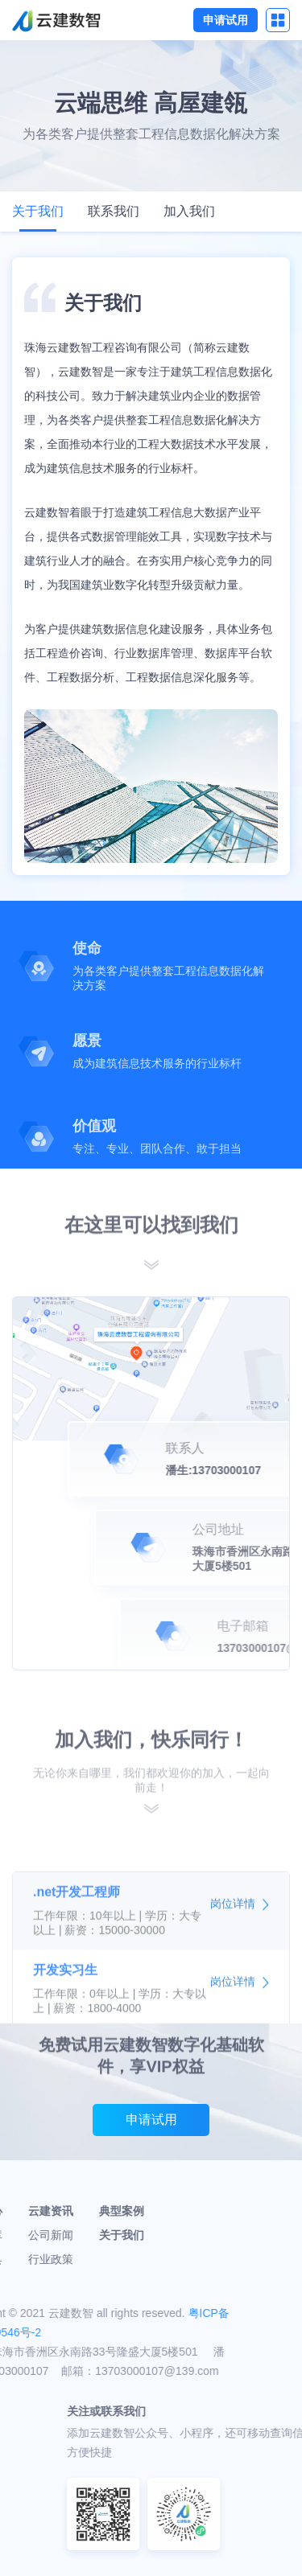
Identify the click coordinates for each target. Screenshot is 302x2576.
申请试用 (225, 20)
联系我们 (113, 211)
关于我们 (38, 211)
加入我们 (189, 211)
